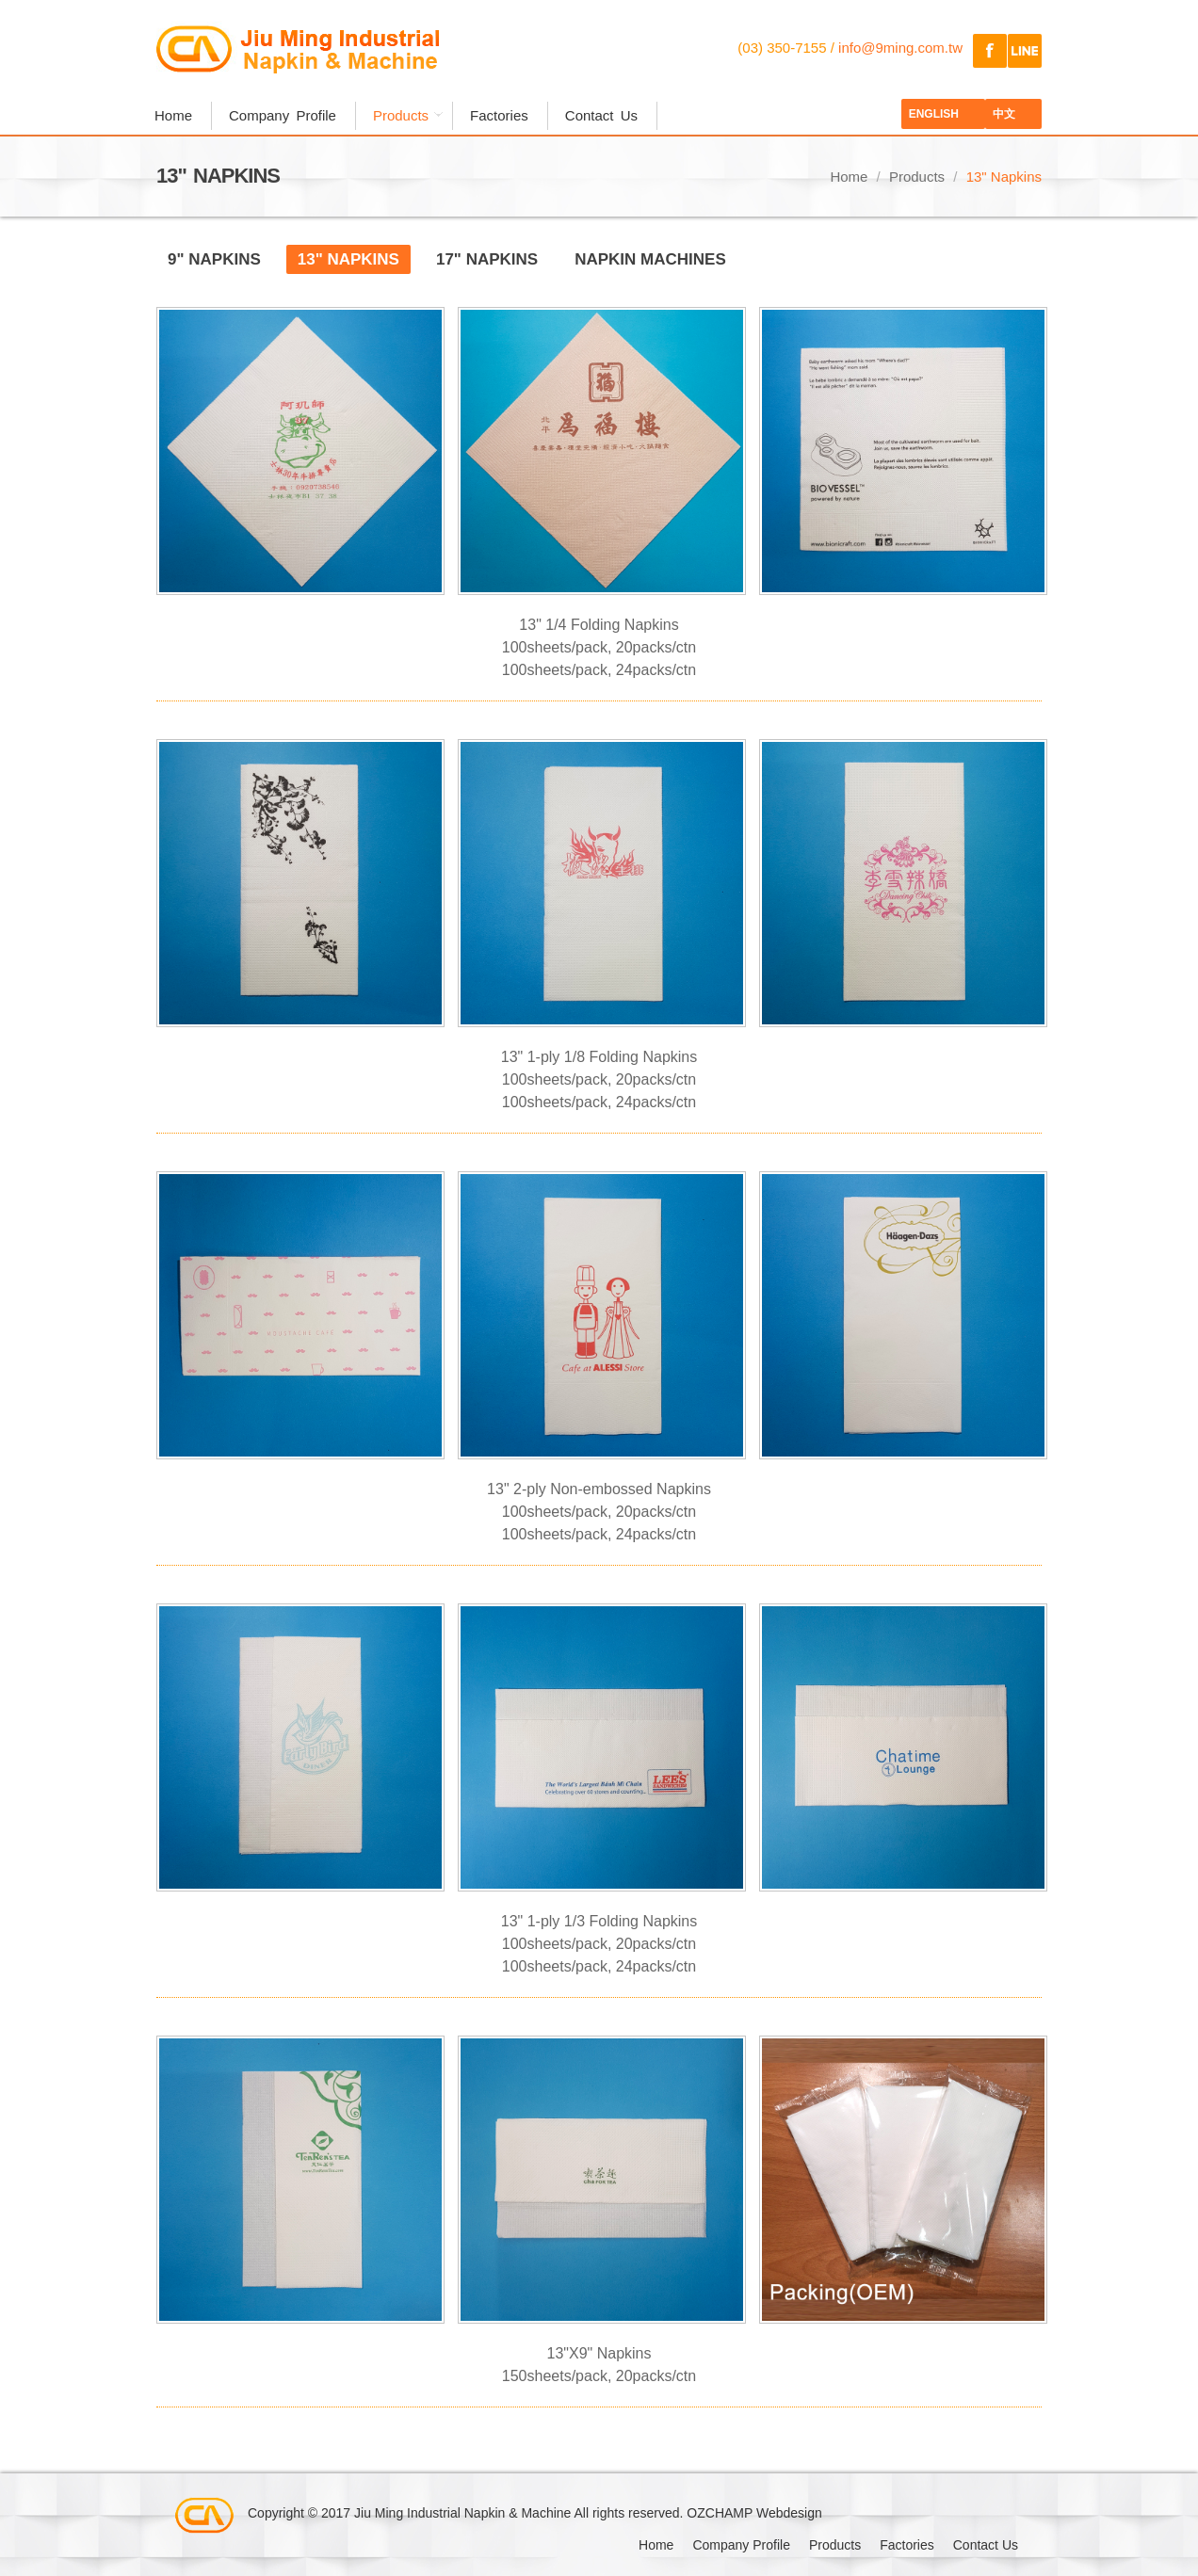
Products (403, 115)
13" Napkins (348, 259)
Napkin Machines (650, 259)
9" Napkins (214, 259)
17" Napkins (487, 259)
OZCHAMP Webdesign (754, 2512)
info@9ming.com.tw (900, 48)
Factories (499, 115)
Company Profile (282, 115)
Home (173, 115)
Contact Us (601, 115)
